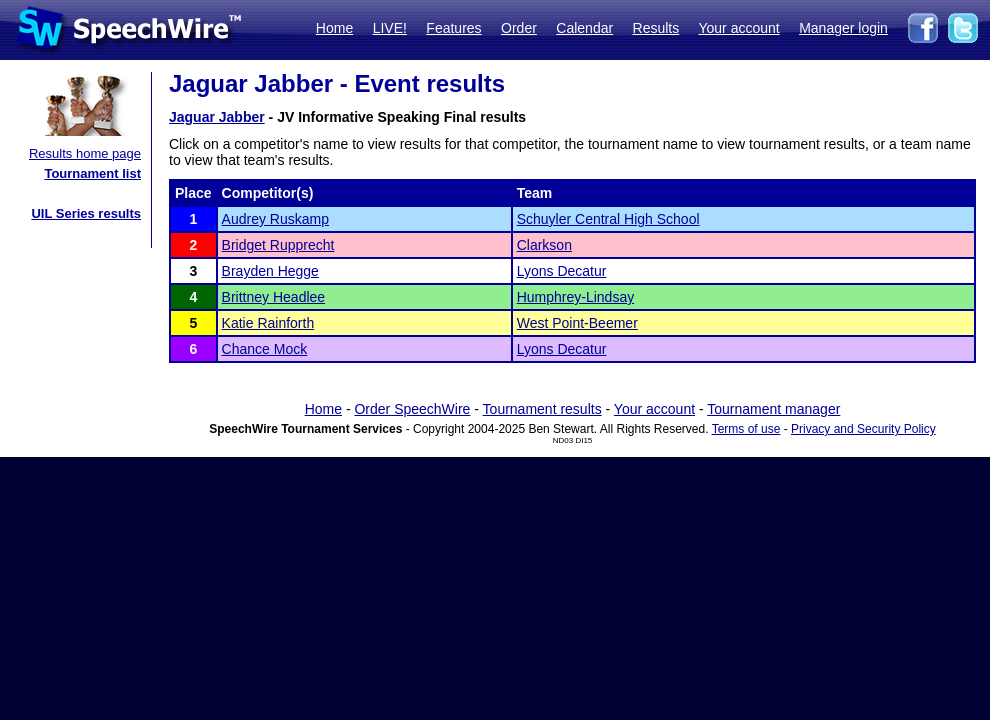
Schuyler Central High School (608, 219)
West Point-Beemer (577, 323)
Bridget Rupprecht (278, 245)
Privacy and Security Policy (863, 429)
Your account (738, 28)
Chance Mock (265, 349)
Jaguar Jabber (217, 117)
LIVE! (390, 28)
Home (334, 28)
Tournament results (542, 409)
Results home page (85, 153)
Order (519, 28)
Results (656, 28)
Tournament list (92, 173)
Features (453, 28)
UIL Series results (86, 213)
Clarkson (544, 245)
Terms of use (746, 429)
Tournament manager (773, 409)
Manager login (843, 28)
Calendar (584, 28)
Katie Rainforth (268, 323)
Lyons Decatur (562, 271)
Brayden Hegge (270, 271)
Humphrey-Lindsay (576, 297)
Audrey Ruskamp (275, 219)
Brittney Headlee (274, 297)
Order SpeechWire (412, 409)
